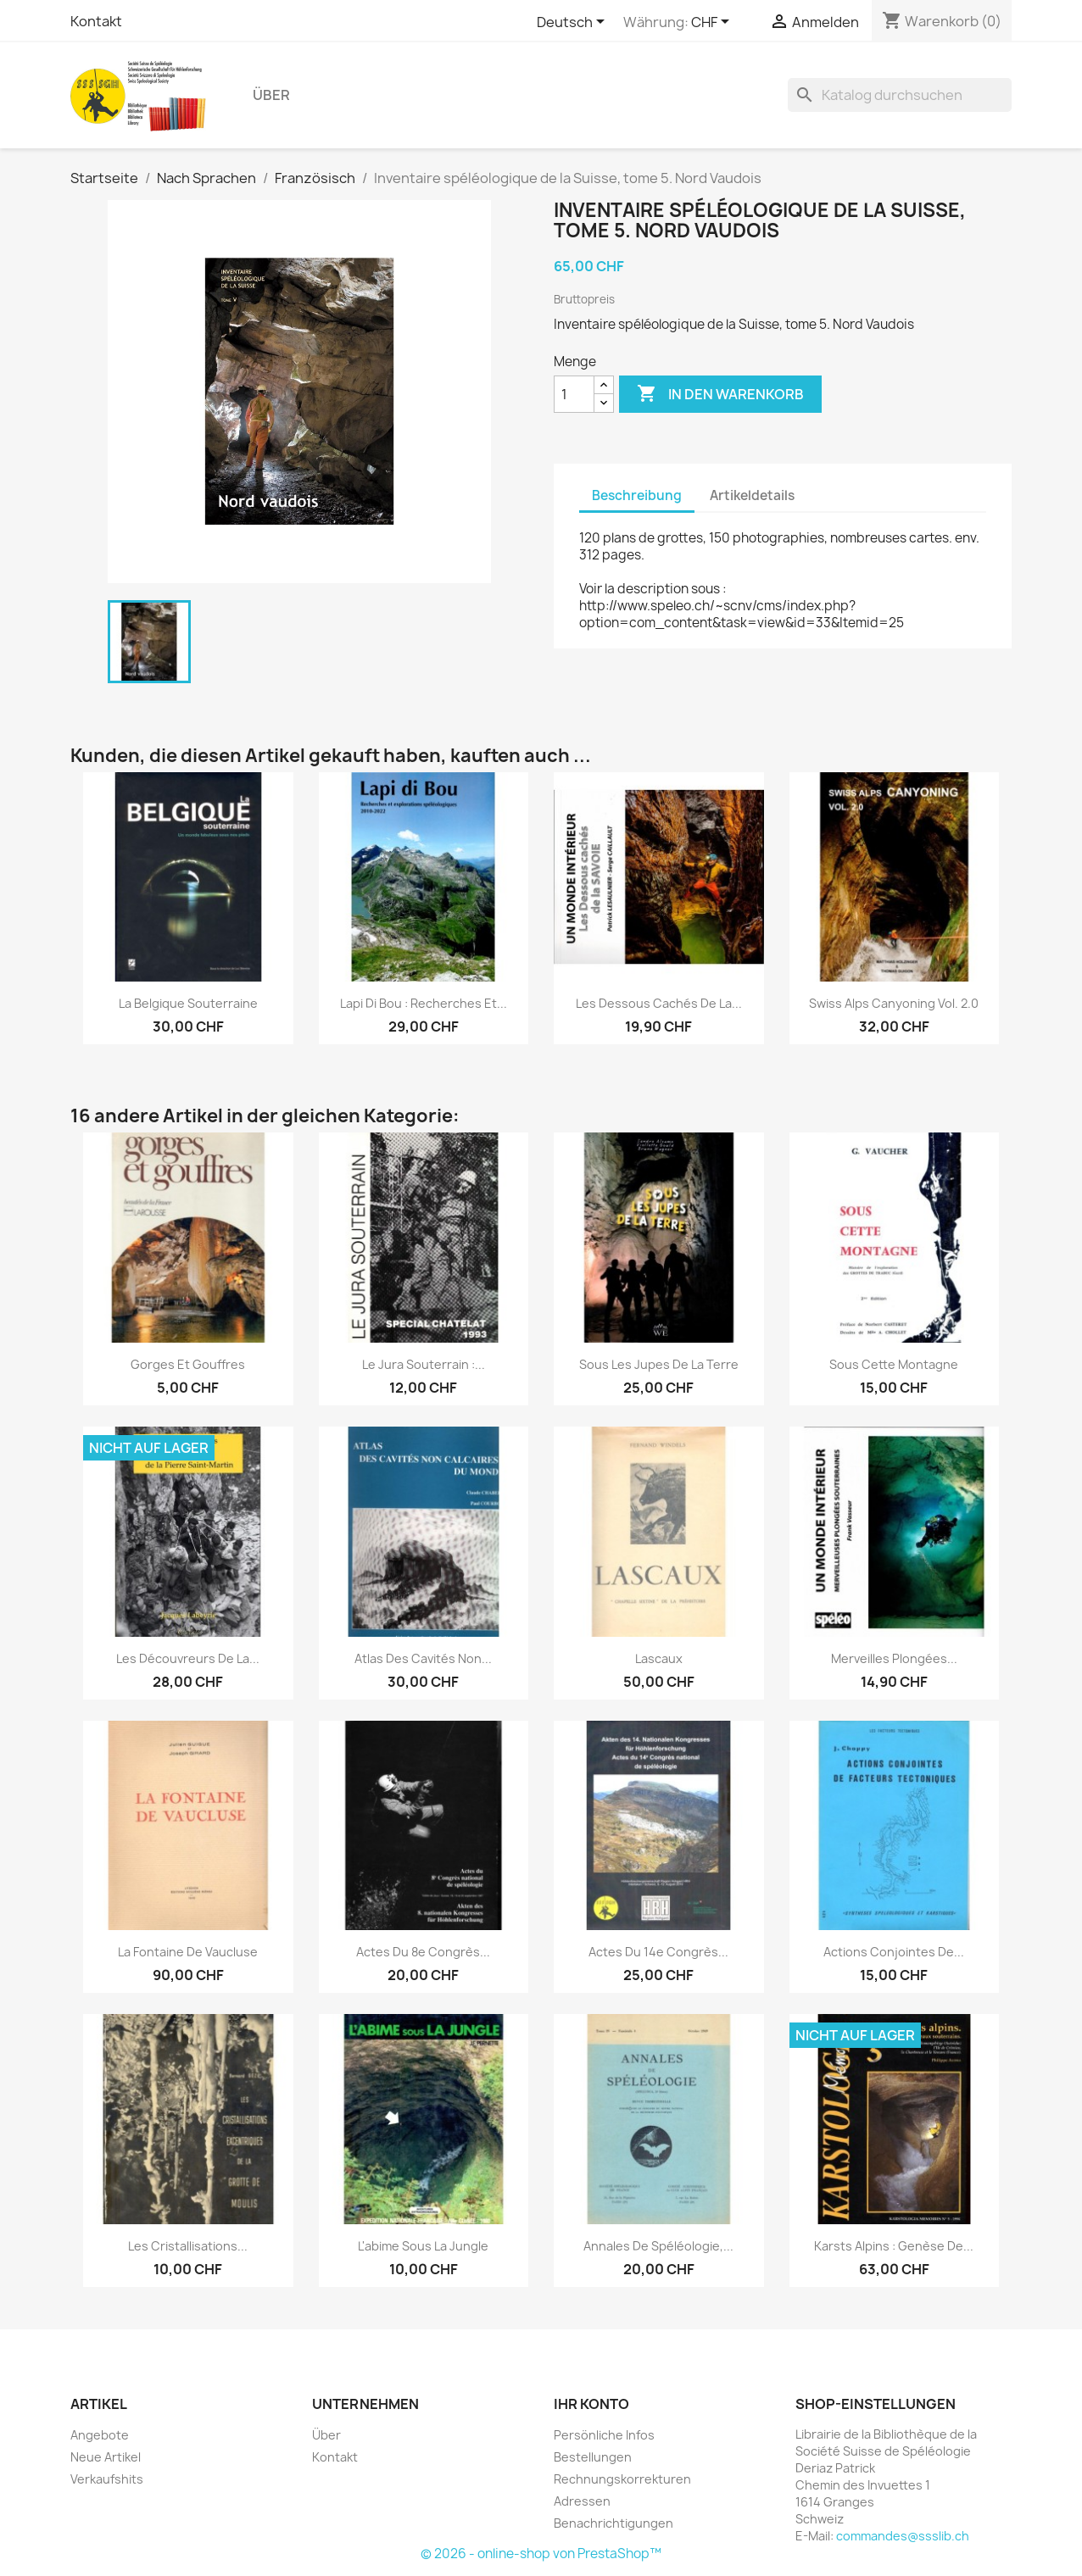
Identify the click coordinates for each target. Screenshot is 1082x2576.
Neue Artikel (105, 2457)
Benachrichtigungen (613, 2523)
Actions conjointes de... (893, 1952)
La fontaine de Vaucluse (188, 1952)
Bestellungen (593, 2457)
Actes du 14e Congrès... (658, 1952)
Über (271, 95)
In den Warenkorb (720, 394)
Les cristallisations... (188, 2246)
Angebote (99, 2435)
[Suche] (900, 95)
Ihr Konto (591, 2404)
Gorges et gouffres (188, 1364)
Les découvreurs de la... (187, 1658)
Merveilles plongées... (894, 1658)
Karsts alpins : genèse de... (893, 2246)
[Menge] (574, 394)
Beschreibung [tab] (637, 495)
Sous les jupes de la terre (659, 1364)
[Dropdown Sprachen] (574, 23)
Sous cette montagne (893, 1364)
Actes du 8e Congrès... (423, 1952)
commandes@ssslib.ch (902, 2536)
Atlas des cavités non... (423, 1658)
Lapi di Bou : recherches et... (423, 1003)
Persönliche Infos (604, 2435)
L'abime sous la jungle (423, 2246)
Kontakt (96, 21)
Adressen (582, 2501)
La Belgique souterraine (188, 1003)
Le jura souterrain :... (423, 1364)
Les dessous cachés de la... (659, 1003)
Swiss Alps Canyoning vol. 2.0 (894, 1003)
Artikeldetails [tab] (752, 495)
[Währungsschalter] (713, 23)
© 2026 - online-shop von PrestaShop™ (541, 2553)
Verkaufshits (106, 2479)
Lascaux (659, 1658)
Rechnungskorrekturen (622, 2479)
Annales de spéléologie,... (658, 2246)
